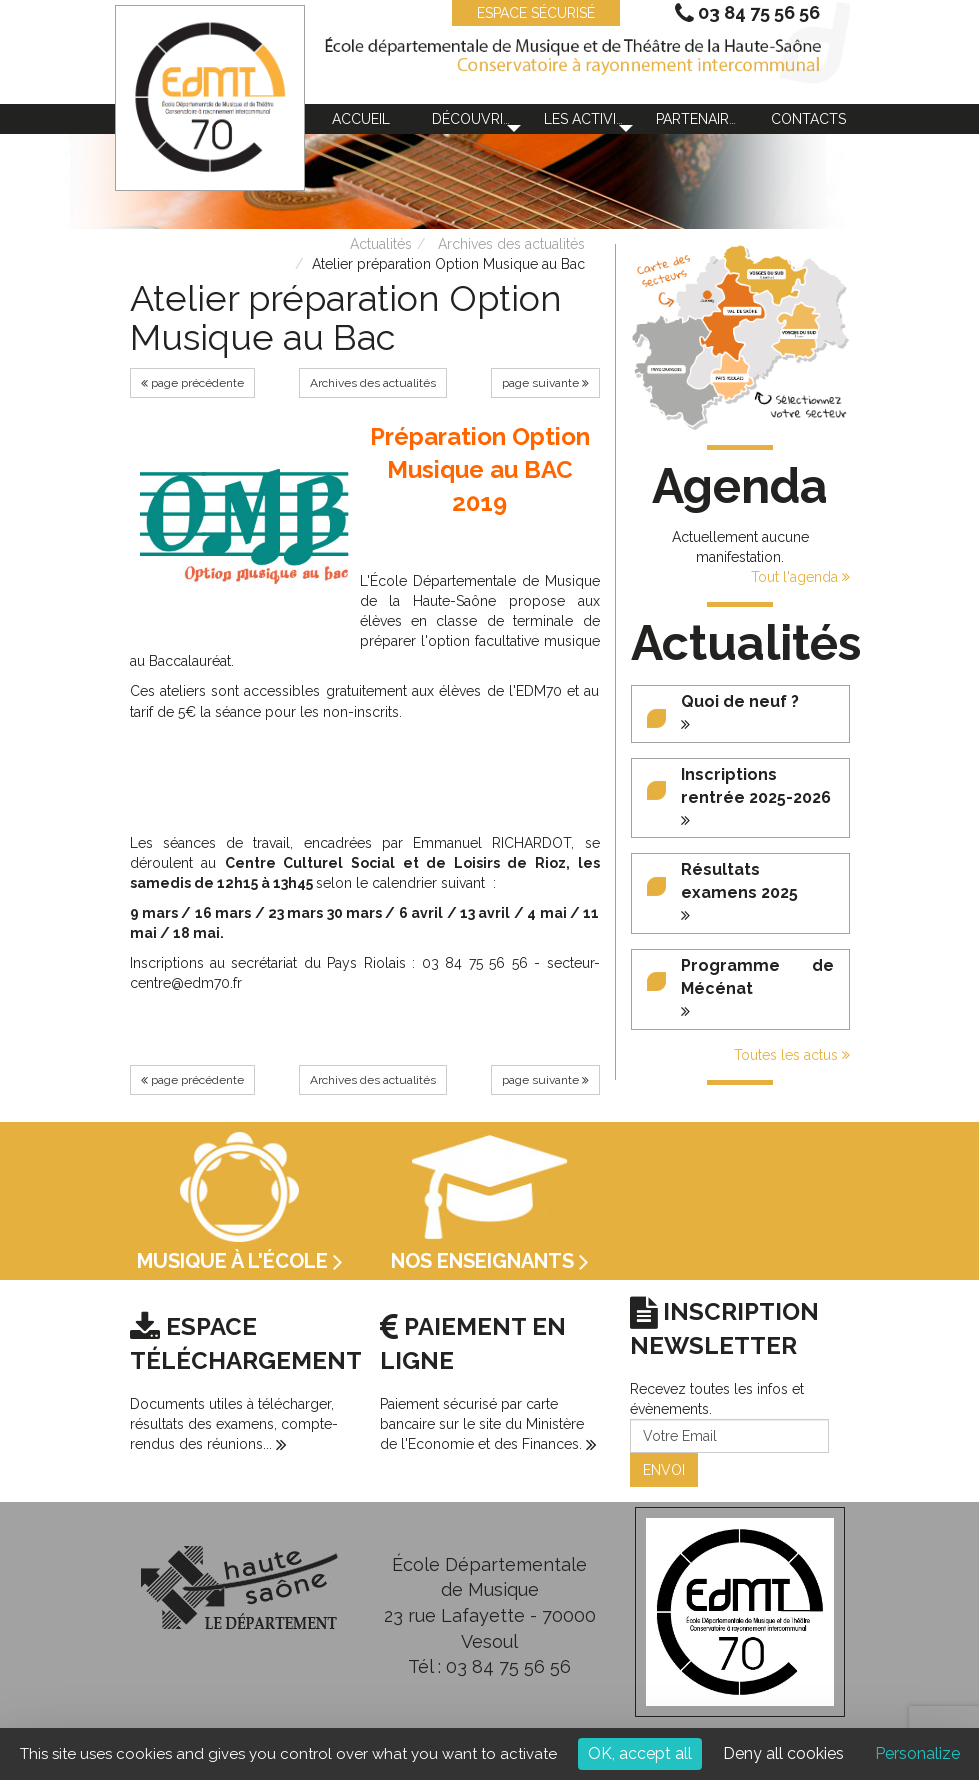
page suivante (545, 383)
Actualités (381, 244)
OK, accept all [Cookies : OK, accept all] (640, 1753)
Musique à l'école (240, 1261)
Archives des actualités (511, 244)
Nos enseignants (490, 1261)
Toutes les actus (792, 1055)
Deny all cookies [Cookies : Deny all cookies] (783, 1753)
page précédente (192, 383)
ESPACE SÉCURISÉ (526, 13)
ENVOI (664, 1470)
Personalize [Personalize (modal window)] (917, 1753)
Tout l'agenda (800, 577)
